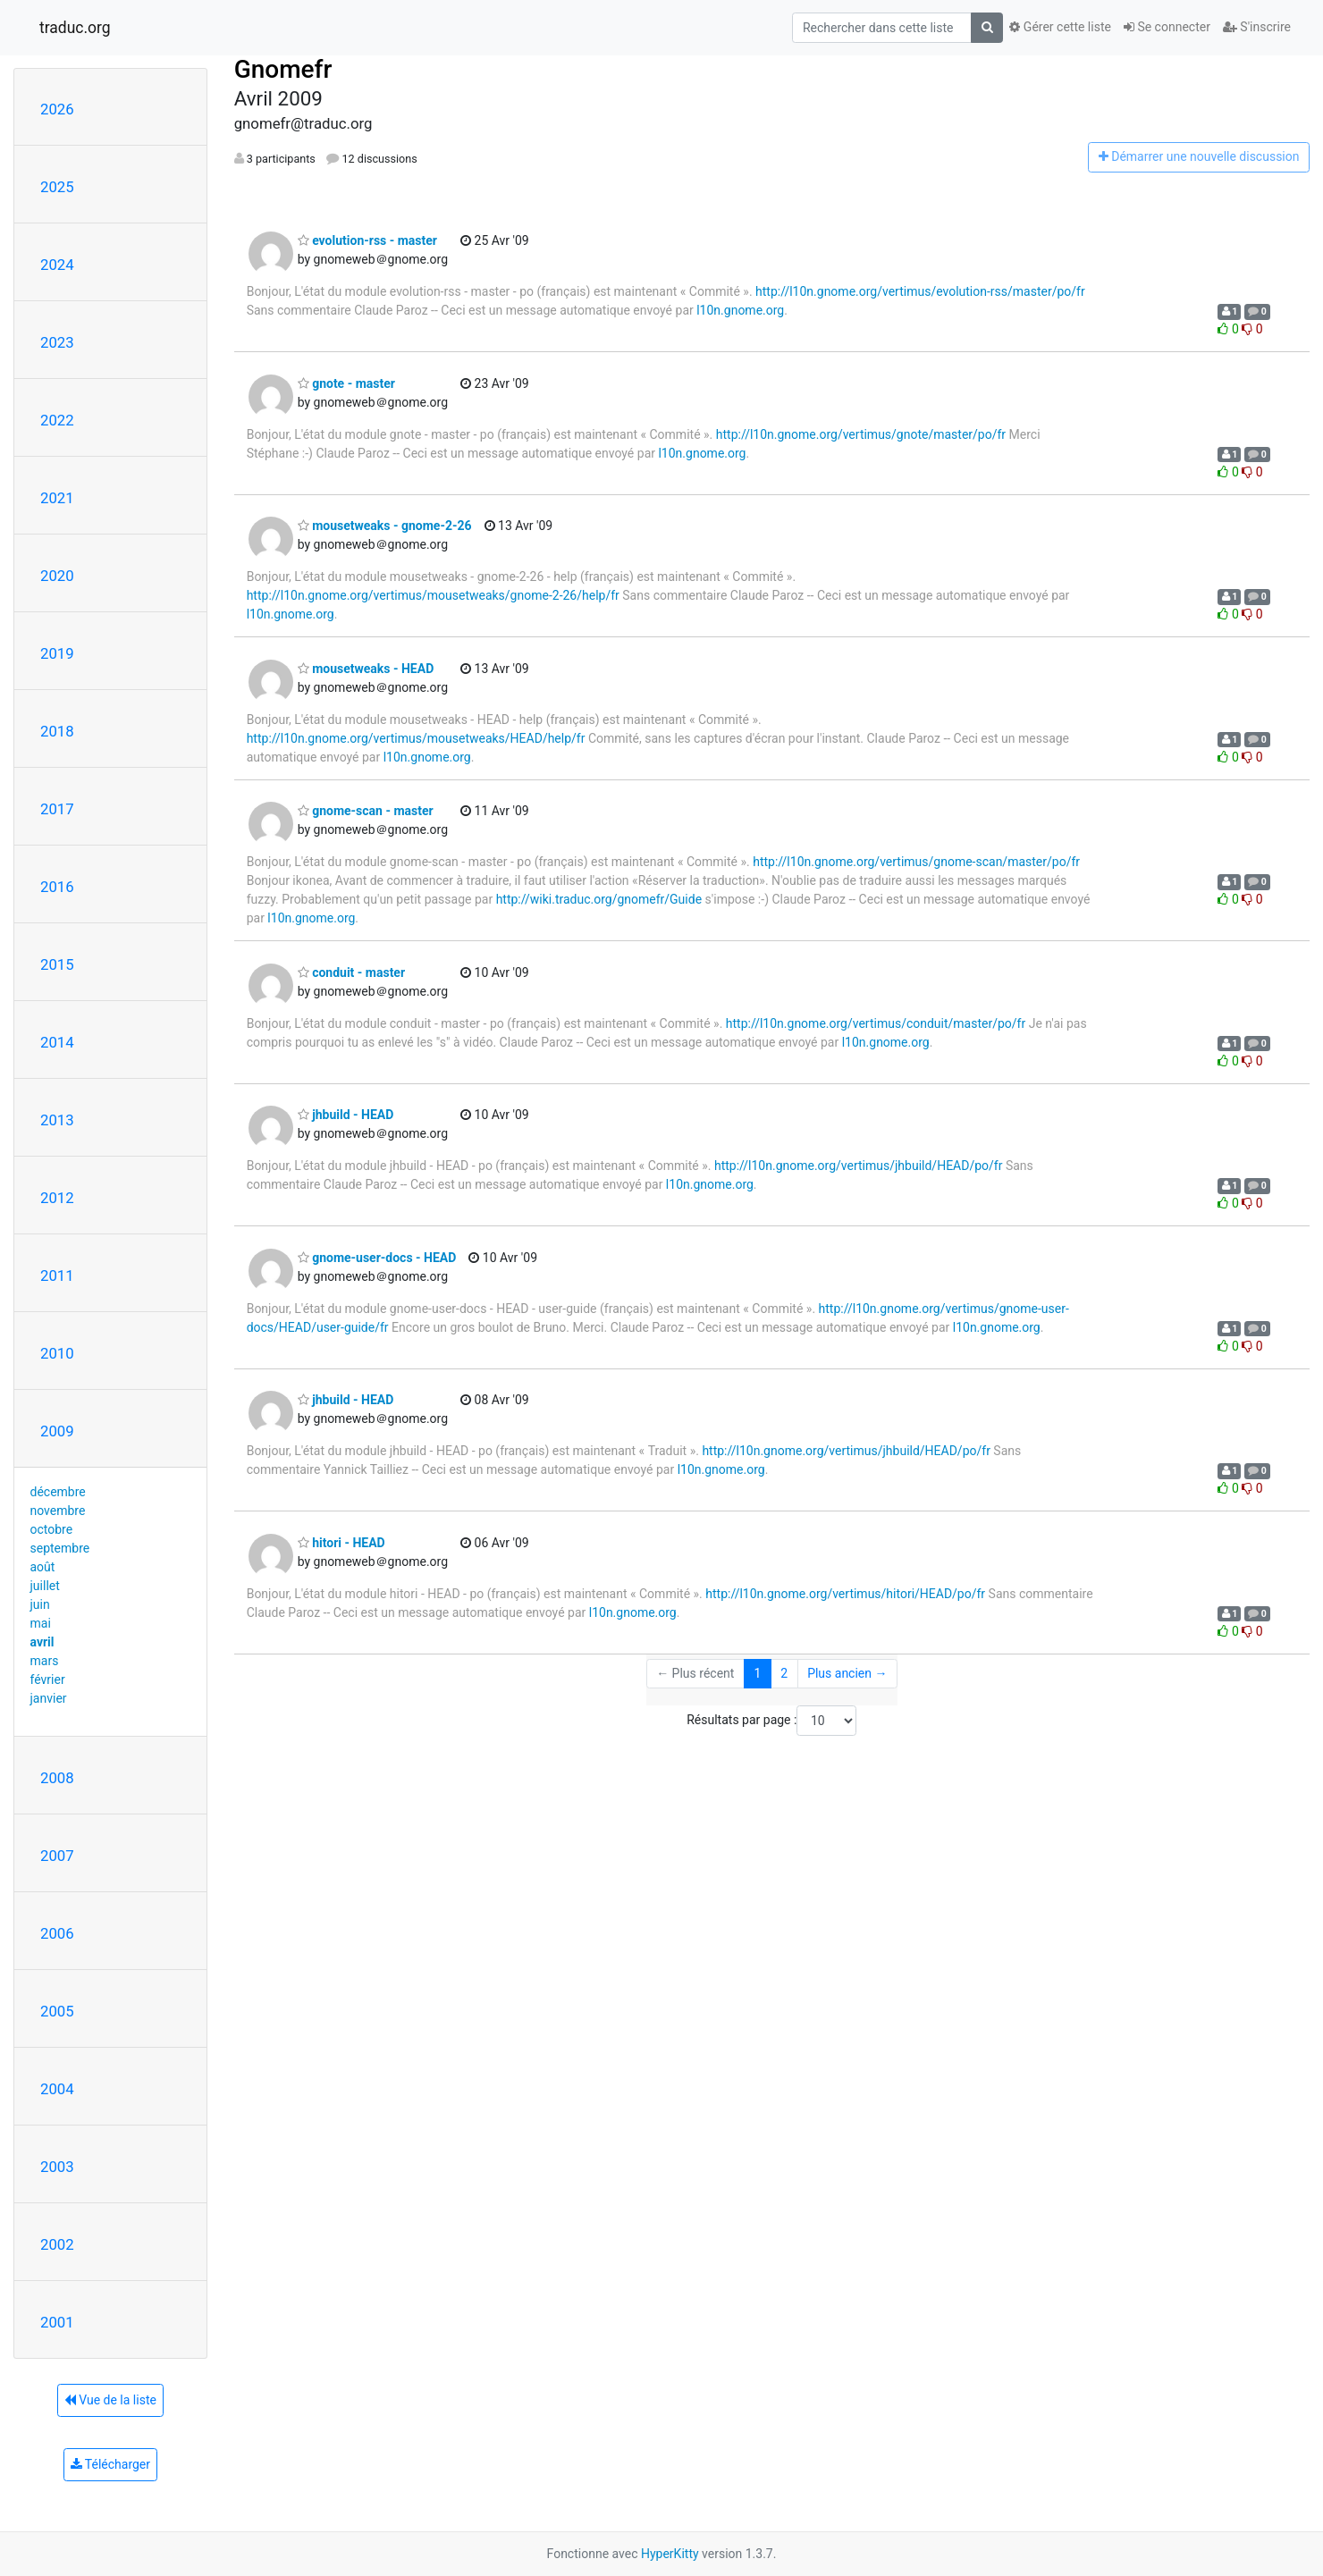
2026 (57, 109)
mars (44, 1661)
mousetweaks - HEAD (366, 668)
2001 (57, 2322)
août (42, 1567)
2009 (57, 1431)
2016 (57, 887)
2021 (57, 498)
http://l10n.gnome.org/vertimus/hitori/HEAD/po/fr (845, 1594)
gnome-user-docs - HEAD (377, 1257)
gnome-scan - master (366, 811)
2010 (57, 1353)
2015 (57, 964)
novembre (58, 1510)
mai (40, 1623)
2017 (57, 809)
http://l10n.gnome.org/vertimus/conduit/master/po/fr (875, 1023)
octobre (51, 1529)
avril (42, 1642)
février (47, 1679)
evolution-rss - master (367, 240)
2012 (57, 1198)
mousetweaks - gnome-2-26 (385, 525)
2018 (57, 731)
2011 (57, 1275)
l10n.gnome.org (740, 310)
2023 (57, 342)
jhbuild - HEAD (346, 1114)
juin (40, 1604)
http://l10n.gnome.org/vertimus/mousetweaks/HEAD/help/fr (416, 738)
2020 (57, 576)
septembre (60, 1548)
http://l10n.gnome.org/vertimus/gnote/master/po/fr (861, 434)
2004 (57, 2089)
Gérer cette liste (1060, 27)
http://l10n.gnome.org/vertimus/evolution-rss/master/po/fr (920, 291)
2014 (57, 1042)
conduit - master (351, 972)
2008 (57, 1778)
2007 (57, 1856)
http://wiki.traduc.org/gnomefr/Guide (599, 899)
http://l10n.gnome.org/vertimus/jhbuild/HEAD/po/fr (858, 1165)
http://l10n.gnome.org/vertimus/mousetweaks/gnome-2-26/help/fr (433, 595)
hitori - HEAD (341, 1543)
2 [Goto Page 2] (784, 1673)
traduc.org (75, 28)
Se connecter (1167, 27)
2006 (57, 1933)
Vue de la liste (110, 2400)
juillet (45, 1585)
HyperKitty (670, 2554)
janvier (48, 1698)
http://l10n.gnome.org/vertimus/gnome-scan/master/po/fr (916, 861)
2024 (57, 265)
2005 (57, 2011)
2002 (57, 2244)
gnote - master (346, 383)
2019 (57, 653)
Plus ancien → (847, 1673)
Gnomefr (283, 69)
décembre (58, 1492)
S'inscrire (1257, 27)
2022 (57, 420)
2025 (57, 187)
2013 (57, 1120)
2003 (57, 2167)
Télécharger (110, 2464)
